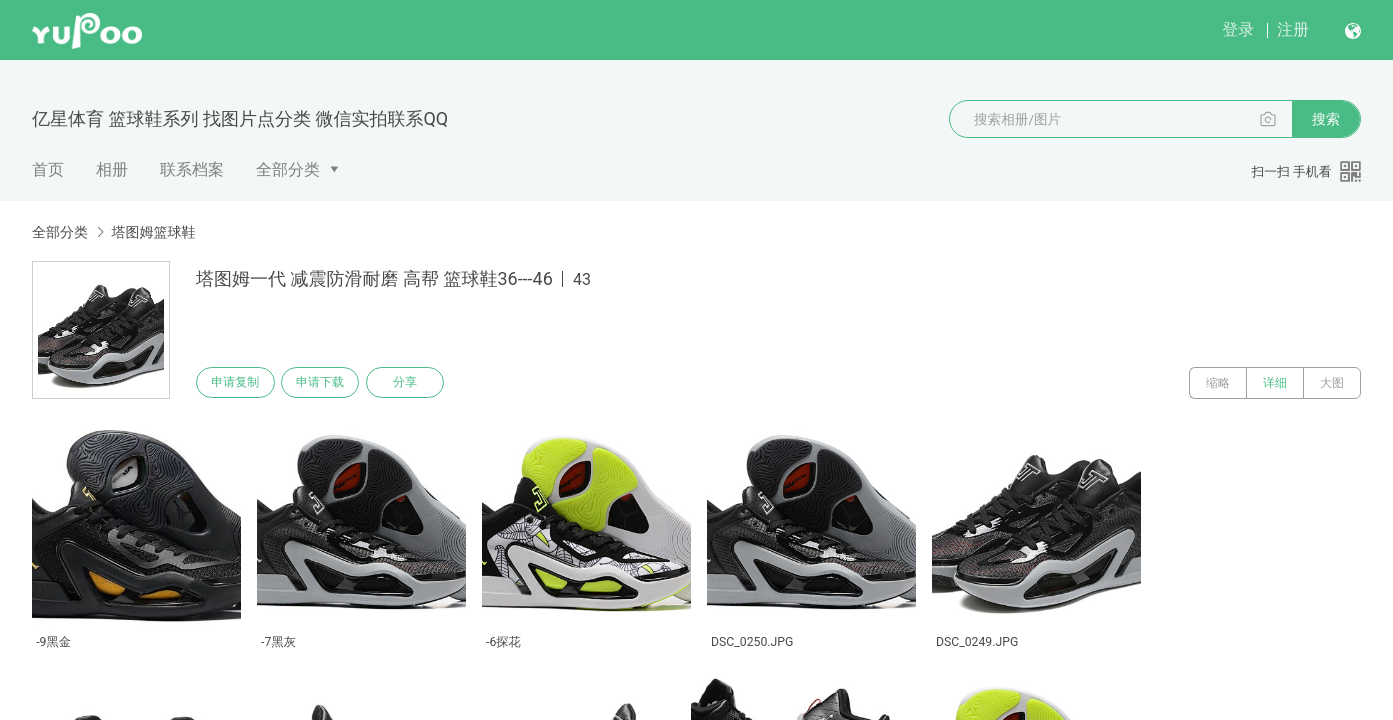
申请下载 (328, 383)
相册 (112, 169)
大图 (1332, 383)
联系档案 (192, 169)
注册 (1293, 29)
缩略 (1218, 383)
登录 (1238, 29)
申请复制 (238, 383)
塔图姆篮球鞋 (153, 232)
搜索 (1326, 119)
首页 (48, 169)
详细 (1275, 383)
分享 (418, 383)
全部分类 (288, 169)
